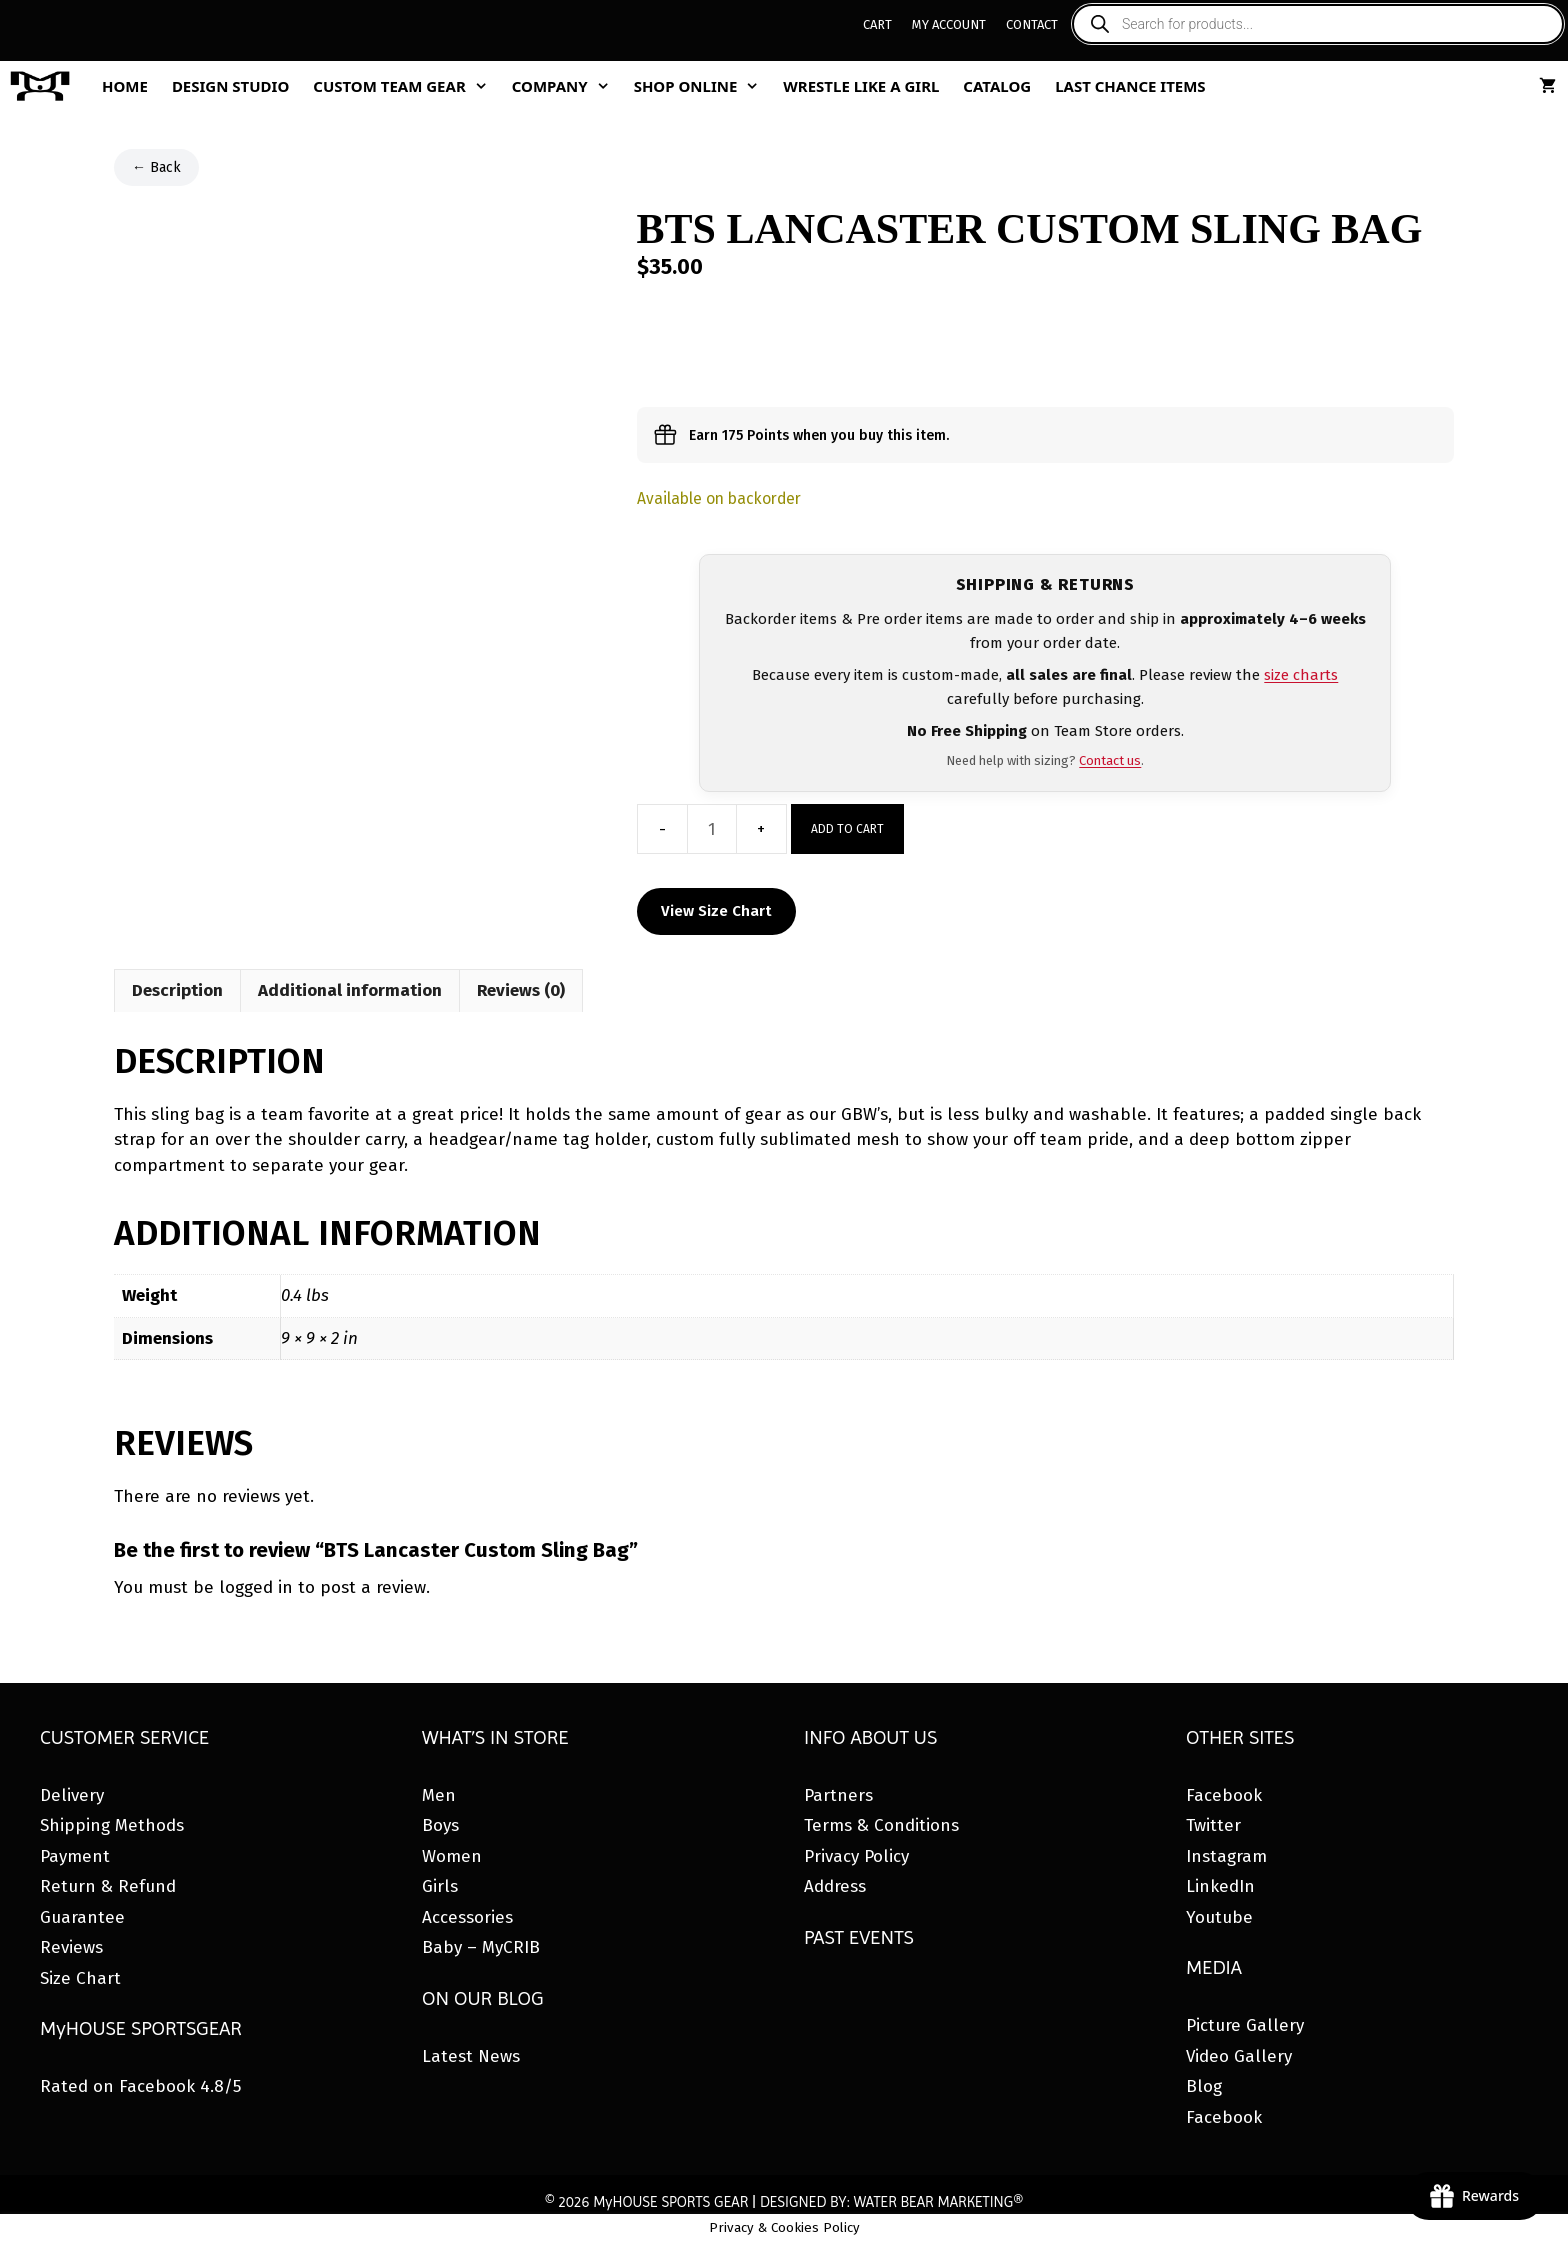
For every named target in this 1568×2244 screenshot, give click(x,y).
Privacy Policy (856, 1856)
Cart (877, 24)
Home (125, 86)
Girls (440, 1886)
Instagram (1226, 1856)
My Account (949, 24)
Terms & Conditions (881, 1825)
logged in (256, 1587)
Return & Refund (108, 1886)
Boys (440, 1825)
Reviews (71, 1947)
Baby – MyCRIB (481, 1947)
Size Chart (80, 1978)
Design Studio (230, 86)
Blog (1204, 2086)
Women (452, 1856)
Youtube (1219, 1917)
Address (835, 1886)
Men (439, 1795)
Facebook (1224, 1795)
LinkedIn (1220, 1886)
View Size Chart (716, 911)
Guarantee (82, 1917)
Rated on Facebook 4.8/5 (140, 2086)
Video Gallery (1239, 2056)
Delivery (72, 1795)
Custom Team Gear (406, 86)
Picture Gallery (1245, 2025)
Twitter (1213, 1825)
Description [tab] (177, 990)
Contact (1032, 24)
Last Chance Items (1130, 86)
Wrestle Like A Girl (861, 86)
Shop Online (703, 86)
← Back (156, 167)
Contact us (1110, 760)
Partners (838, 1795)
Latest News (471, 2056)
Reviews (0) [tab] (521, 990)
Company (567, 86)
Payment (75, 1856)
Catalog (997, 86)
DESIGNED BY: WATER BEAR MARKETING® (891, 2202)
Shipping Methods (112, 1825)
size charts (1301, 675)
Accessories (467, 1917)
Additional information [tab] (350, 990)
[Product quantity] (712, 829)
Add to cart (847, 829)
